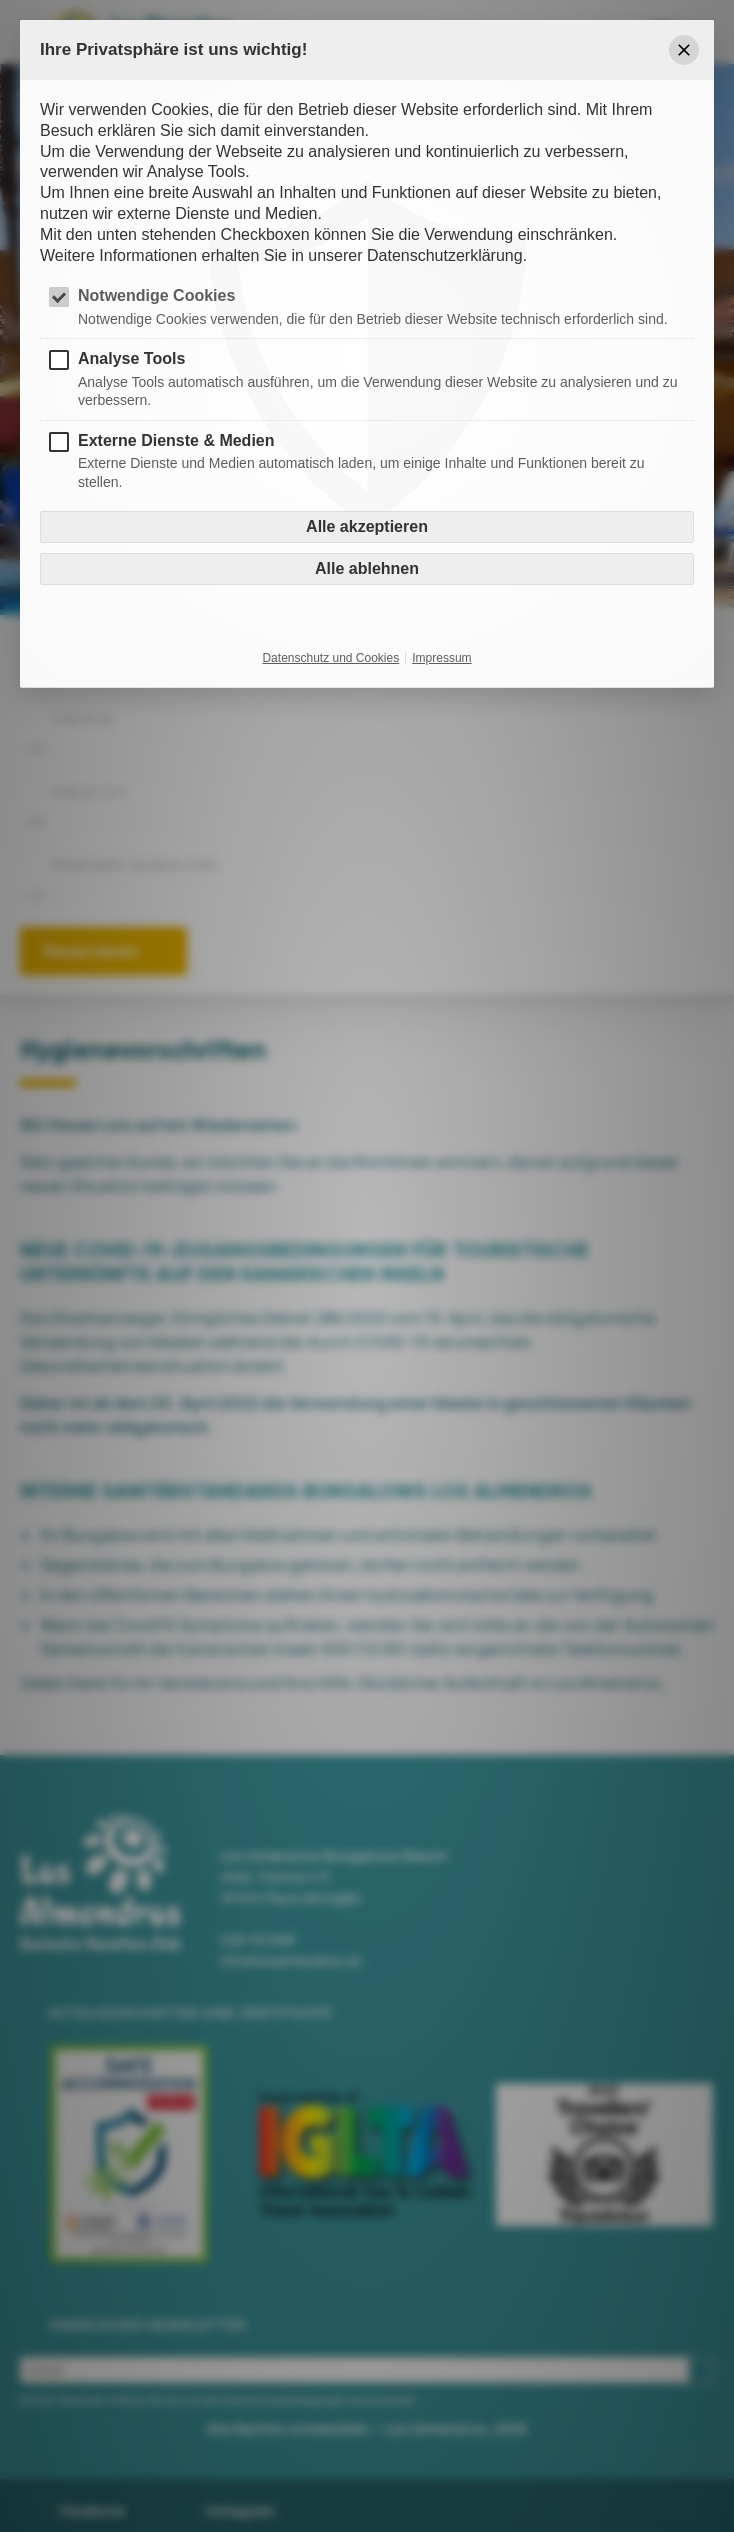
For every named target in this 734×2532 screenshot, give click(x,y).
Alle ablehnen (367, 568)
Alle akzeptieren (367, 526)
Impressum (441, 658)
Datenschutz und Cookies (330, 658)
